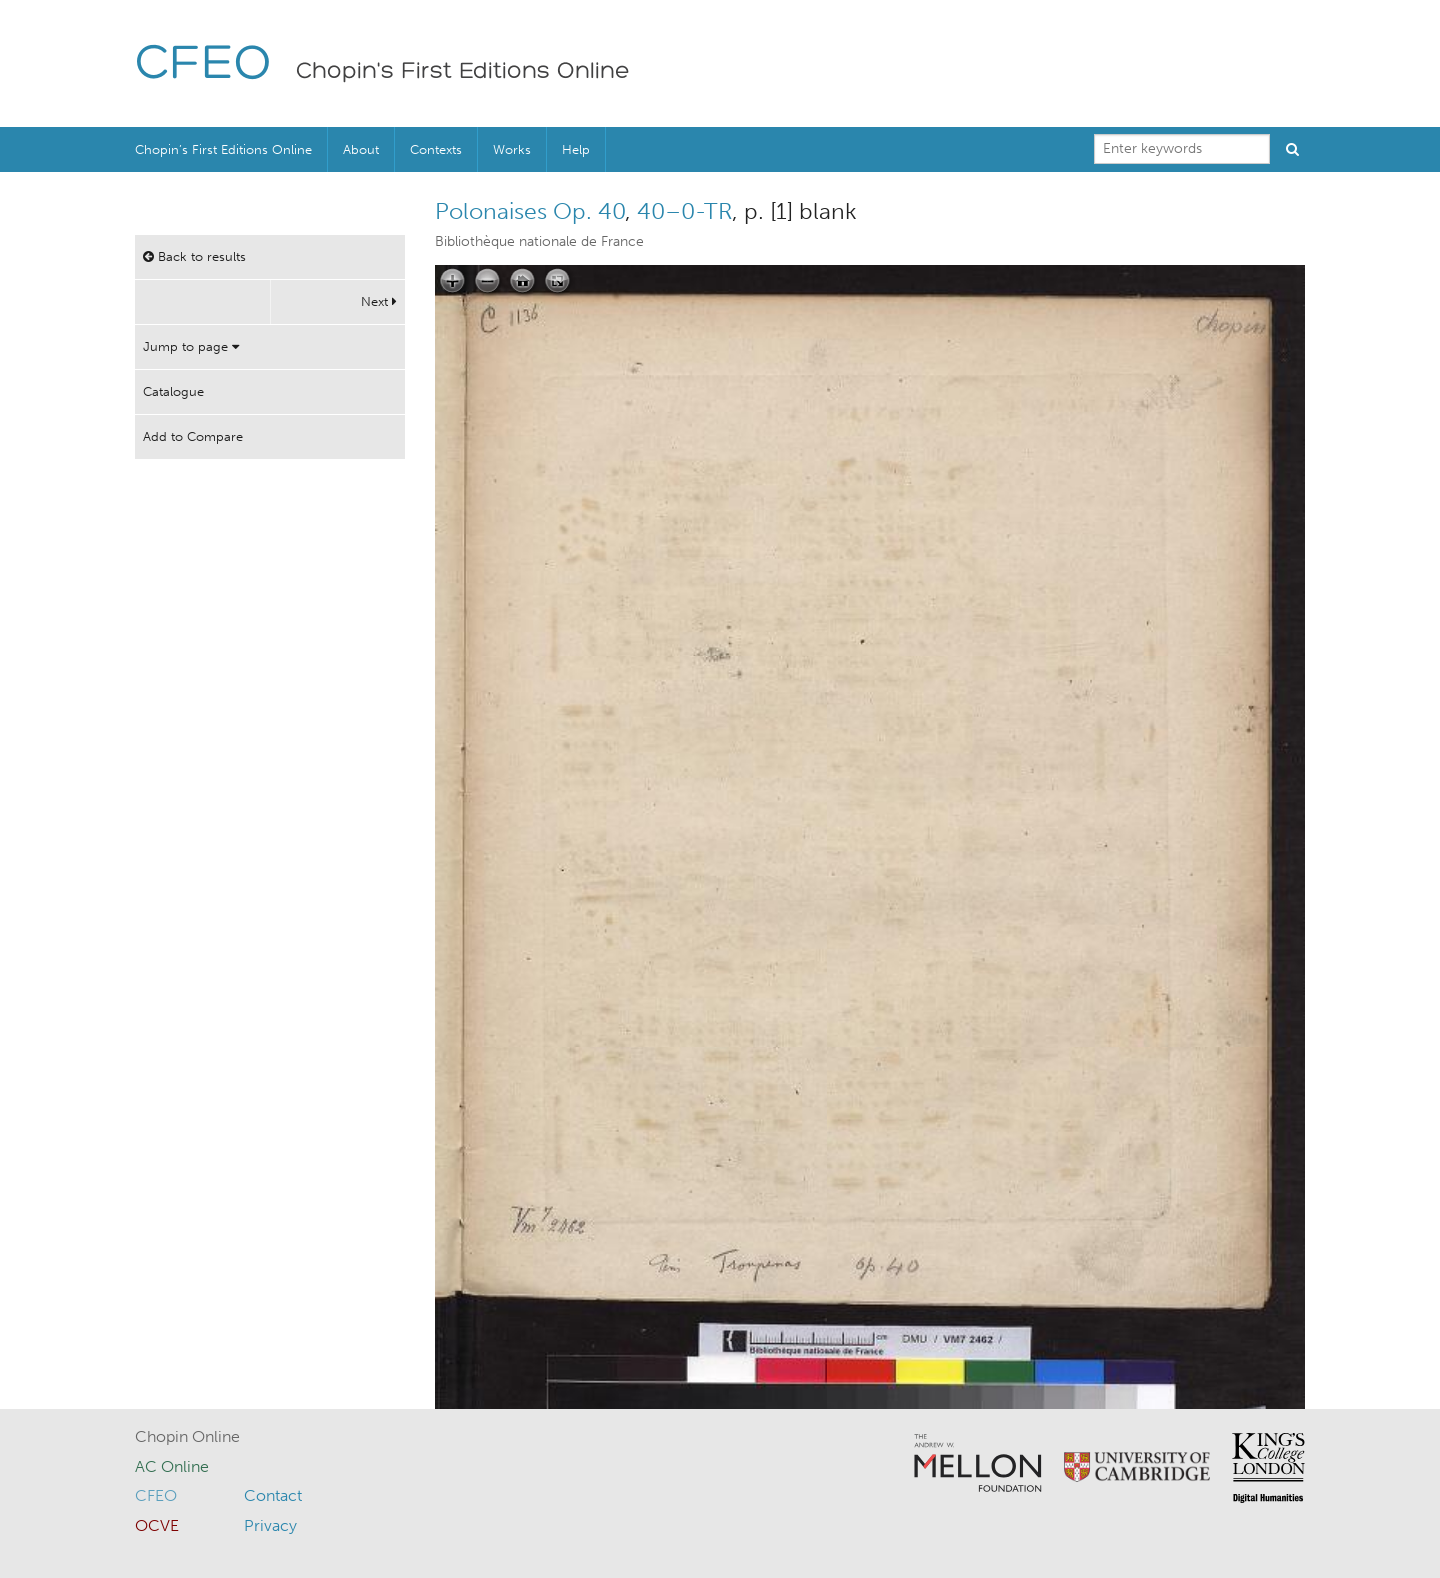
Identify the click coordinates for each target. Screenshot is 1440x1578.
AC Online (172, 1466)
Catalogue (173, 391)
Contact (273, 1495)
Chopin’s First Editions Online (223, 149)
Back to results (194, 256)
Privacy (270, 1525)
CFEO (203, 65)
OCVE (157, 1525)
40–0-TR (684, 211)
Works (512, 149)
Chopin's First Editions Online (463, 72)
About (361, 149)
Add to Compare (193, 436)
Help (576, 149)
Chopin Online (187, 1436)
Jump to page (191, 346)
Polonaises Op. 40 (530, 211)
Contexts (436, 149)
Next (379, 301)
